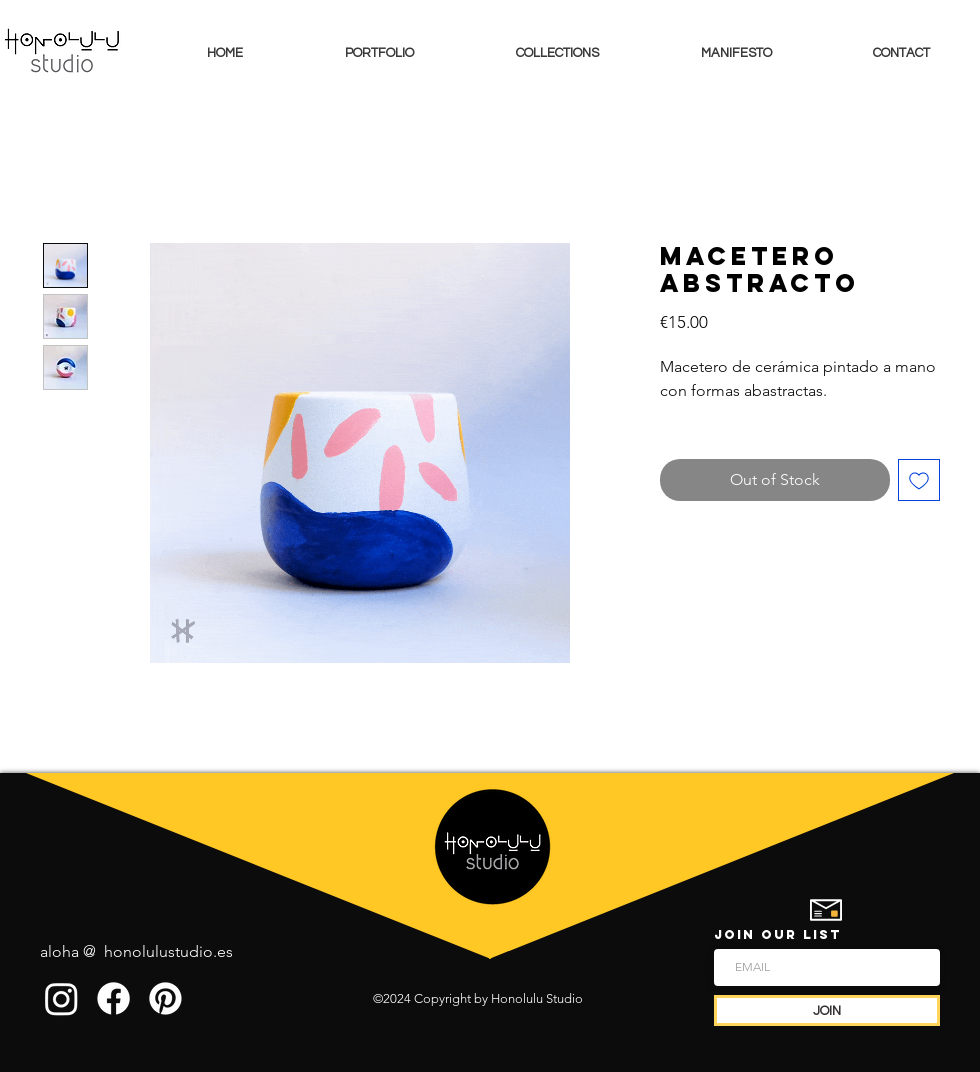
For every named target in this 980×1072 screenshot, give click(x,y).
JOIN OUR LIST (778, 934)
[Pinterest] (165, 998)
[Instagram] (61, 998)
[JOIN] (827, 1010)
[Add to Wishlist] (919, 480)
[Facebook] (113, 998)
